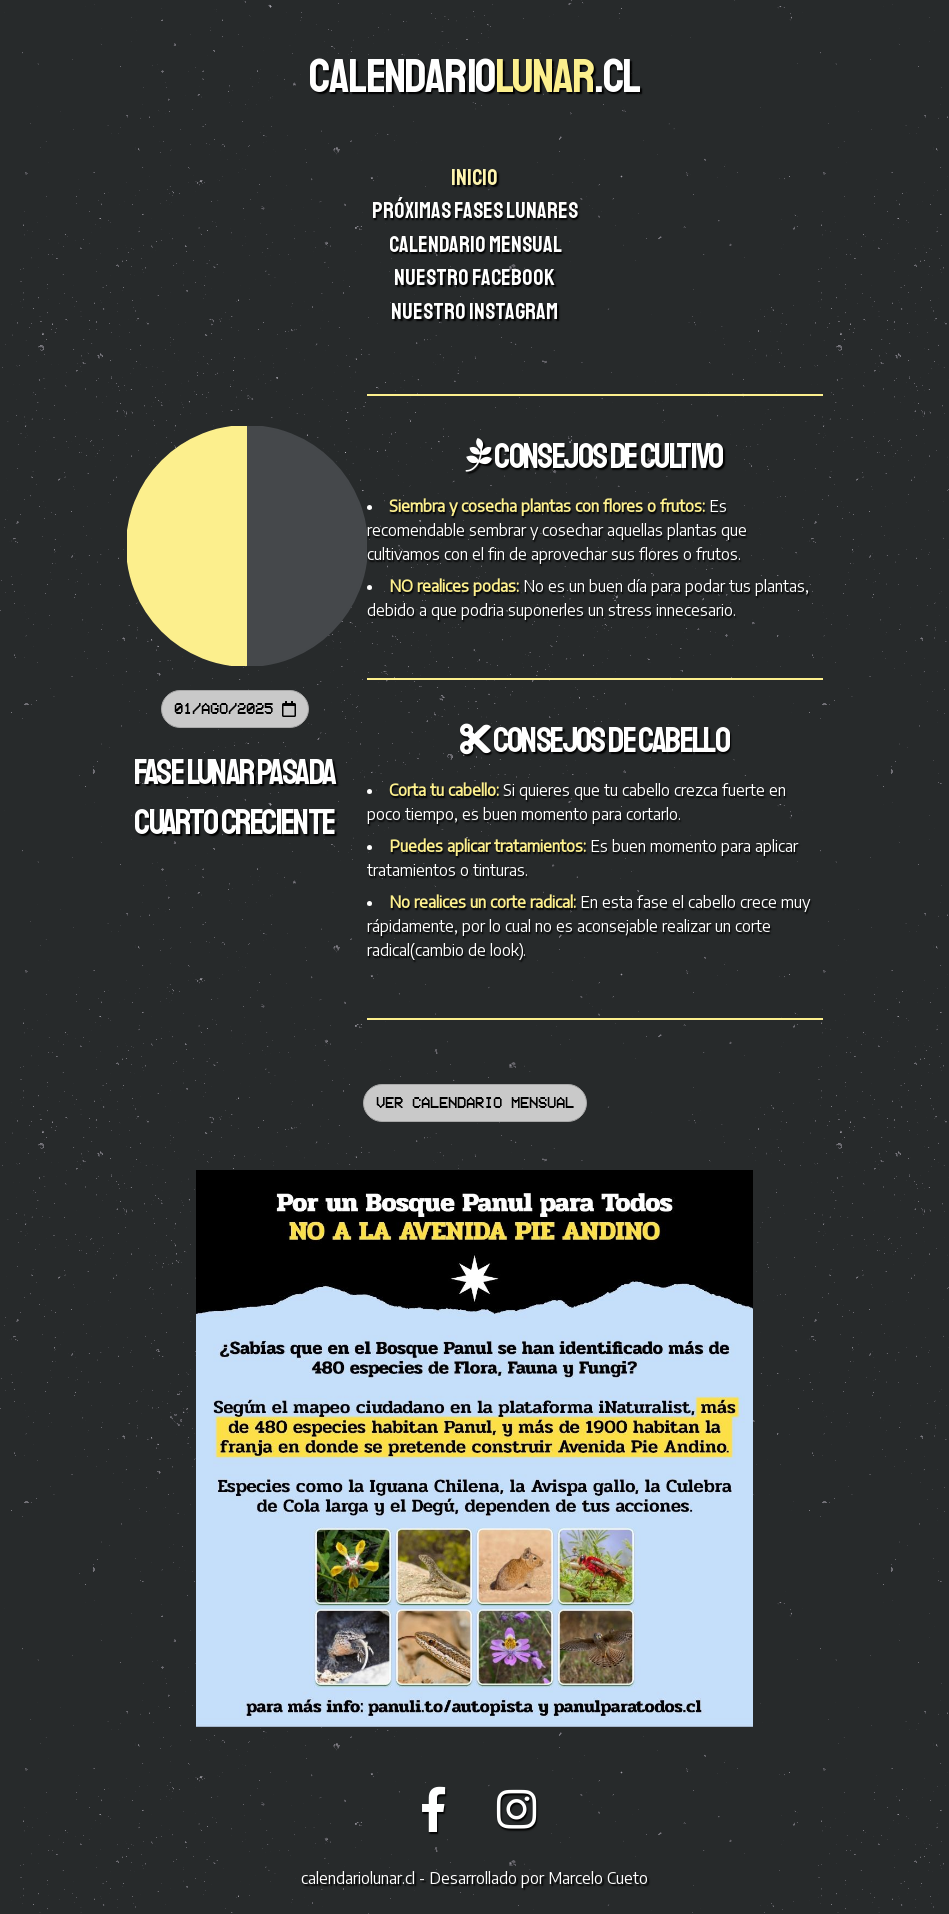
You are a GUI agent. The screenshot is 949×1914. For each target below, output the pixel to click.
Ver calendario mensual (475, 1102)
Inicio (476, 178)
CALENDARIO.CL (474, 76)
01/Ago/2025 (235, 708)
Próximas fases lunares (476, 211)
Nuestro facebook (476, 278)
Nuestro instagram (476, 312)
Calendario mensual (476, 245)
